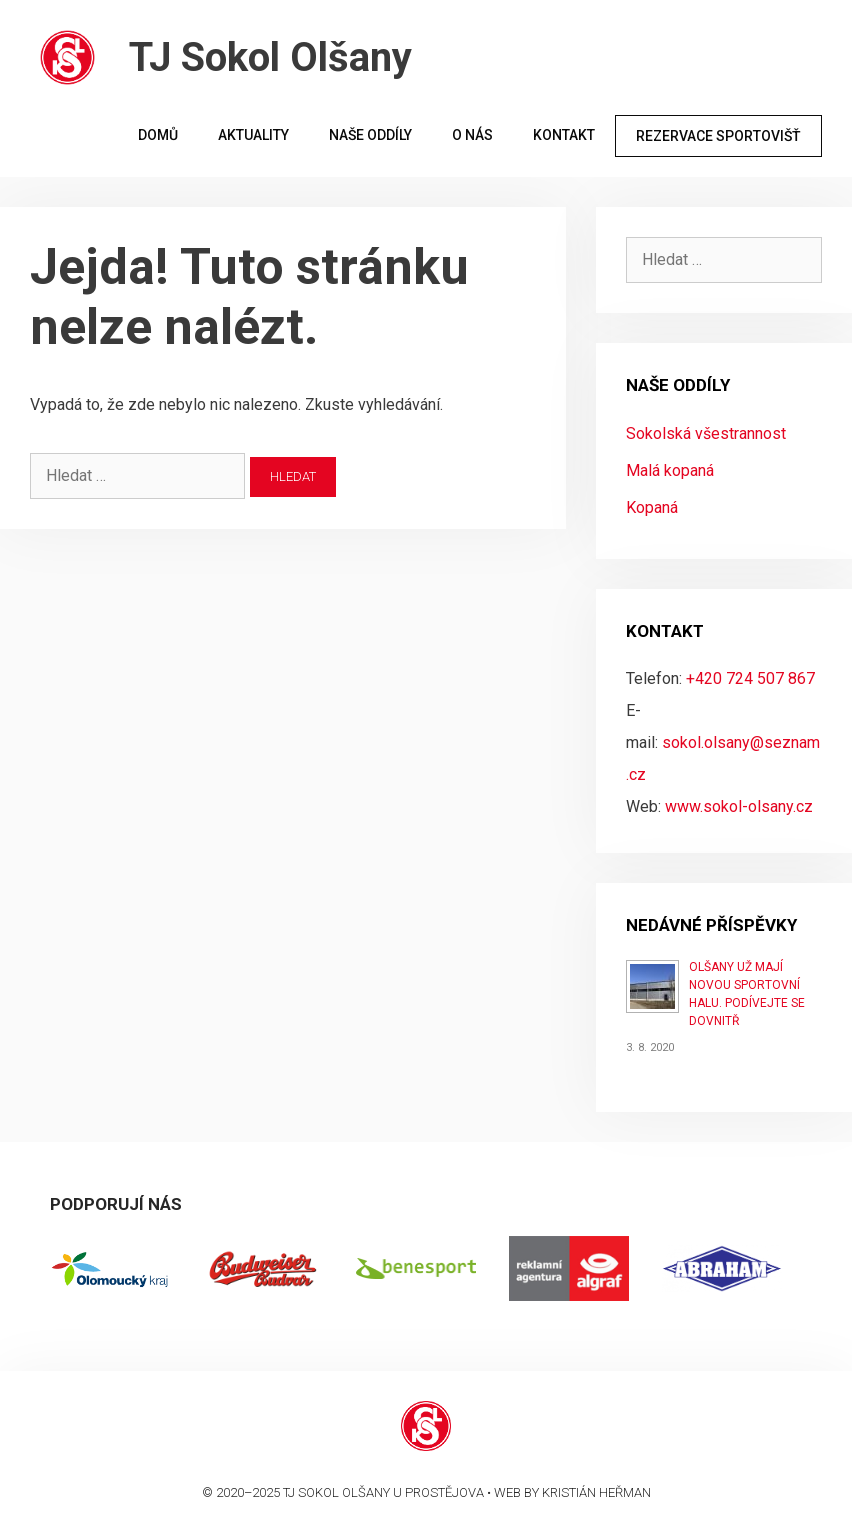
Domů (158, 135)
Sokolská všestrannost (706, 433)
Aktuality (253, 135)
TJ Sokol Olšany (270, 57)
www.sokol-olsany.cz (739, 806)
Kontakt (564, 135)
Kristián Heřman (596, 1492)
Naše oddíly (370, 135)
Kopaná (652, 507)
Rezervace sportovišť (718, 136)
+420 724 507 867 (750, 678)
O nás (472, 135)
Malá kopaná (670, 470)
